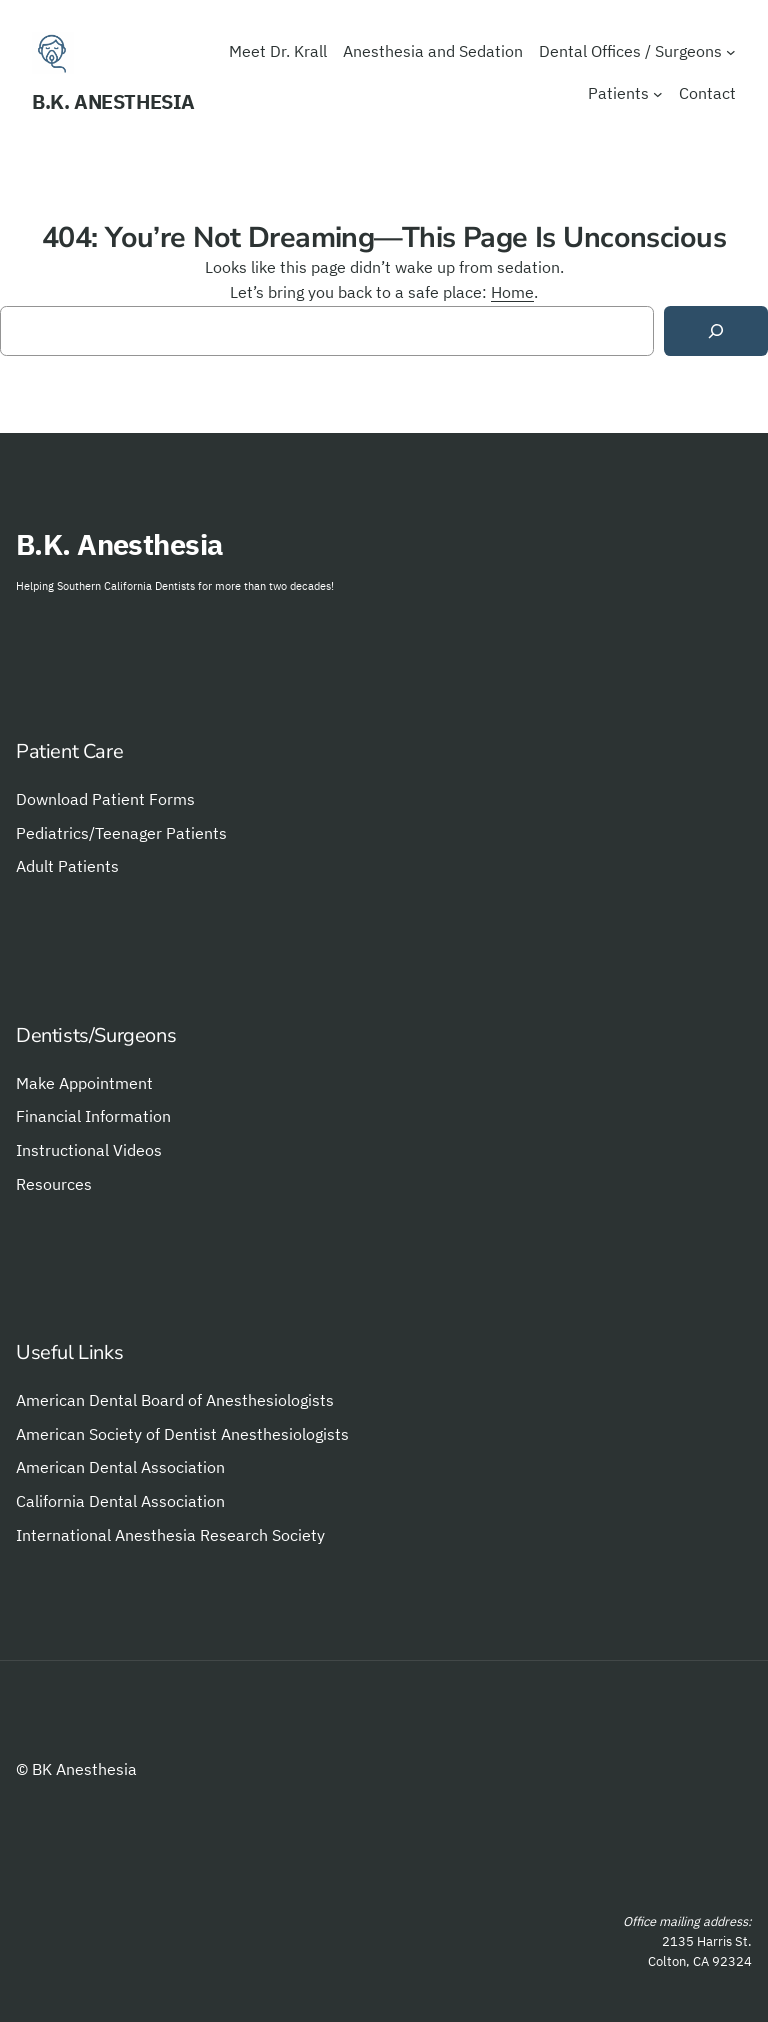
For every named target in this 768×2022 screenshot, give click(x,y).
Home (512, 292)
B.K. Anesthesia (113, 101)
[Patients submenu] (658, 94)
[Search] (716, 331)
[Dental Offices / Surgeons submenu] (731, 52)
